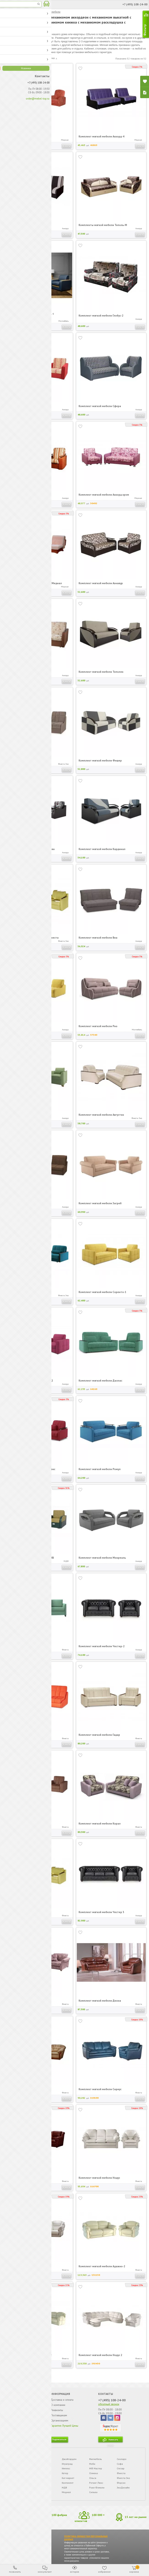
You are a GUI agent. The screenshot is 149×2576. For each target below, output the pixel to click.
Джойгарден (60, 2475)
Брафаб (34, 2462)
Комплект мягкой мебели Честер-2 (102, 1643)
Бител (10, 2490)
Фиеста (125, 2467)
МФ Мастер (82, 2490)
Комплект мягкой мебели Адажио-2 (102, 2262)
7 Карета (12, 2462)
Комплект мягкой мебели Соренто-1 (103, 1289)
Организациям (60, 2418)
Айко (10, 2467)
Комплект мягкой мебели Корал (100, 1820)
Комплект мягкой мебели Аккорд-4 (102, 136)
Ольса (101, 2467)
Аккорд (11, 2471)
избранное (104, 2571)
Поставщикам (59, 2413)
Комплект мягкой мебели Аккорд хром (104, 493)
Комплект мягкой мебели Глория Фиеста (33, 935)
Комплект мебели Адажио (23, 2262)
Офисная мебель (14, 2418)
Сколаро (103, 2485)
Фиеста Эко (127, 2471)
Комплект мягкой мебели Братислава (31, 847)
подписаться (60, 2442)
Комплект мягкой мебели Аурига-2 (29, 2085)
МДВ (78, 2471)
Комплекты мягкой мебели (44, 12)
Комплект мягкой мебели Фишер (101, 759)
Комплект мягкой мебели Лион (26, 1643)
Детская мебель (14, 2408)
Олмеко (102, 2462)
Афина (11, 2476)
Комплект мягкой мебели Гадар (100, 1731)
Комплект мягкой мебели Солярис (28, 405)
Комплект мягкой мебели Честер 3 (102, 1908)
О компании (58, 2402)
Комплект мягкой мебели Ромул (100, 1466)
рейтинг (26, 58)
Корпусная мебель (15, 2402)
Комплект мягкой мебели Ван (25, 1731)
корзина (134, 2569)
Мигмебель (82, 2481)
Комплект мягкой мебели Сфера (100, 405)
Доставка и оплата (62, 2397)
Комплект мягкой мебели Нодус (100, 2173)
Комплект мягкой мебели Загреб (101, 1201)
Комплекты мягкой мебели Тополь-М (104, 224)
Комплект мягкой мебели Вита (26, 136)
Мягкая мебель (17, 12)
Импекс (57, 2484)
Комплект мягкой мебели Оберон (28, 2173)
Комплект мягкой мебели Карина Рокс (31, 1466)
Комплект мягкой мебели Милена (28, 1289)
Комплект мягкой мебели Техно (27, 493)
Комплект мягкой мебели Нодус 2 (101, 2350)
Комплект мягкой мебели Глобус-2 (102, 315)
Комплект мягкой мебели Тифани (28, 1908)
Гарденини (36, 2481)
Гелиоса (34, 2485)
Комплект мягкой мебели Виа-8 (27, 1201)
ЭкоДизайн (127, 2481)
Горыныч (35, 2490)
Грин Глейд (59, 2462)
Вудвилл (35, 2467)
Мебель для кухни (15, 2413)
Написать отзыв (112, 2443)
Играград (58, 2479)
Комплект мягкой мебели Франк (27, 1112)
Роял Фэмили (105, 2476)
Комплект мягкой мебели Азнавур (101, 582)
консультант (45, 2571)
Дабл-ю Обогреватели (61, 2469)
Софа (101, 2490)
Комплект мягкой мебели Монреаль (103, 1554)
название (40, 58)
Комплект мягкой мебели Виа (98, 935)
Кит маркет (82, 2462)
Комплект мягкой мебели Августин (102, 1112)
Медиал (80, 2476)
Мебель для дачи (15, 2424)
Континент (81, 2467)
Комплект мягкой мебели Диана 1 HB (31, 1554)
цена (53, 58)
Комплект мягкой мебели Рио (98, 1024)
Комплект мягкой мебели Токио (27, 1024)
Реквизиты (57, 2408)
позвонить (15, 2571)
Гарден (34, 2471)
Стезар (125, 2462)
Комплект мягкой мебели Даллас (101, 1378)
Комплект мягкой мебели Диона (100, 1996)
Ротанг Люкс (105, 2471)
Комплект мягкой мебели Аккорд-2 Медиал (35, 582)
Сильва (102, 2481)
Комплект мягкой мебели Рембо (27, 670)
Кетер (56, 2489)
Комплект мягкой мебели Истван (28, 759)
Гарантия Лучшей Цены (65, 2424)
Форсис (125, 2476)
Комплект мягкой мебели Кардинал (103, 847)
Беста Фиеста (15, 2481)
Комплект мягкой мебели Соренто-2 (30, 1378)
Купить (66, 145)
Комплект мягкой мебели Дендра (28, 1820)
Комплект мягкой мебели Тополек (102, 670)
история (74, 2571)
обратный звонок (108, 2402)
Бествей (12, 2485)
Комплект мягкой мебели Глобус (27, 224)
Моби (79, 2485)
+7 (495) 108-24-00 (111, 2398)
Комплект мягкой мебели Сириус (101, 2085)
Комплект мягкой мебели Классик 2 (30, 1996)
